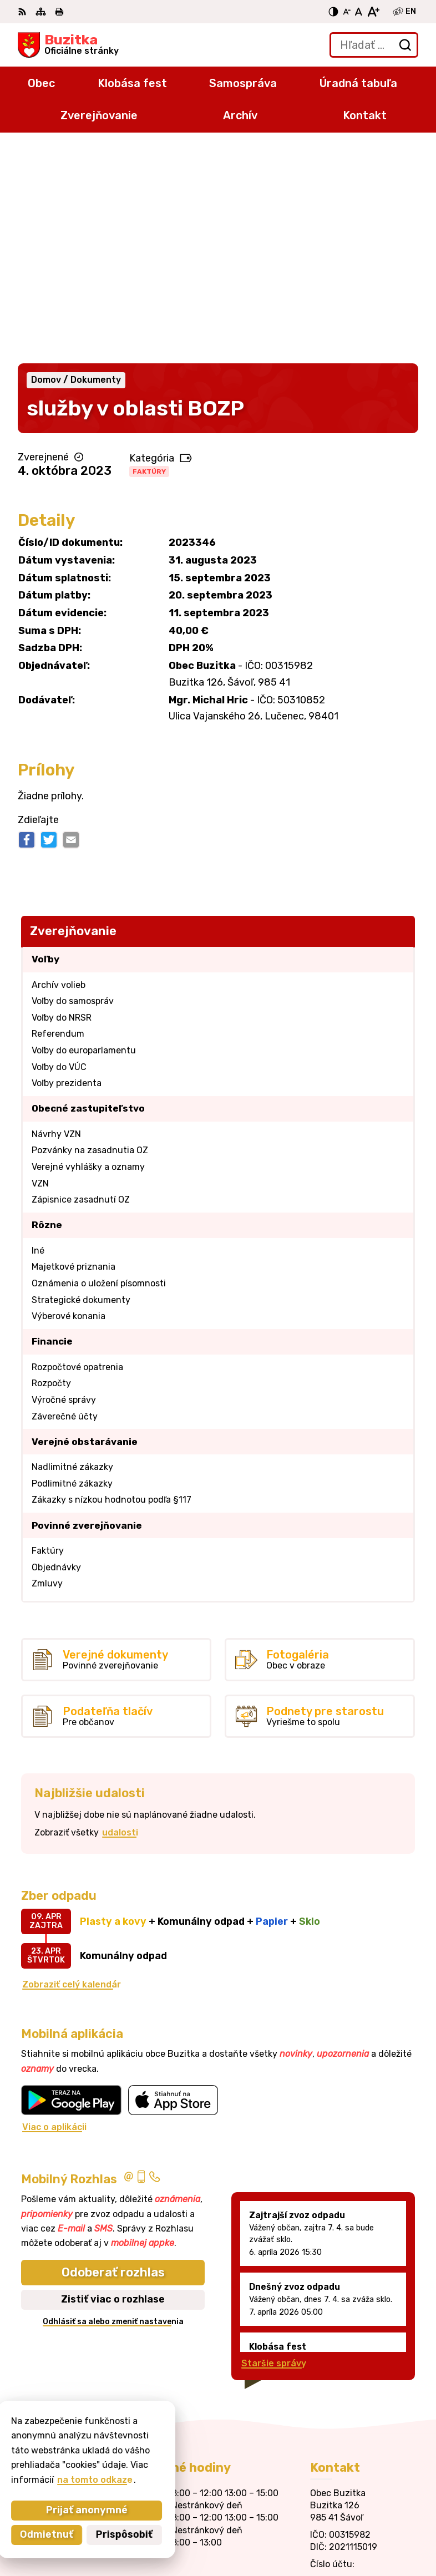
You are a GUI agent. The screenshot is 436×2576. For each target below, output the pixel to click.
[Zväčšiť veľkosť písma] (373, 11)
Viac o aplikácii (54, 1912)
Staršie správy (273, 2148)
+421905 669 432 (350, 2379)
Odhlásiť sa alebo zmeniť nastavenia (113, 2107)
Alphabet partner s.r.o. (367, 2517)
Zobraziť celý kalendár (71, 1769)
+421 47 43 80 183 (351, 2366)
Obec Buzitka (388, 2531)
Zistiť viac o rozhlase (113, 2084)
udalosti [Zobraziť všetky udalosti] (120, 1618)
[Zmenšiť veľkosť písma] (347, 11)
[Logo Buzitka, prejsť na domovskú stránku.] (68, 45)
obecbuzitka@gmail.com (364, 2391)
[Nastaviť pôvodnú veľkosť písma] (358, 11)
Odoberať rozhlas (113, 2057)
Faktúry (149, 257)
